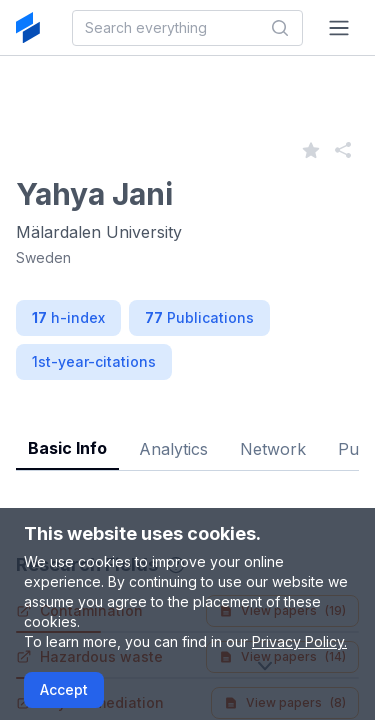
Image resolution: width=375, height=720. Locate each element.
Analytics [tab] (173, 449)
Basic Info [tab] (67, 448)
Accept (64, 689)
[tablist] (187, 433)
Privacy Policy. (299, 641)
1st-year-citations (94, 361)
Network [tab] (273, 449)
